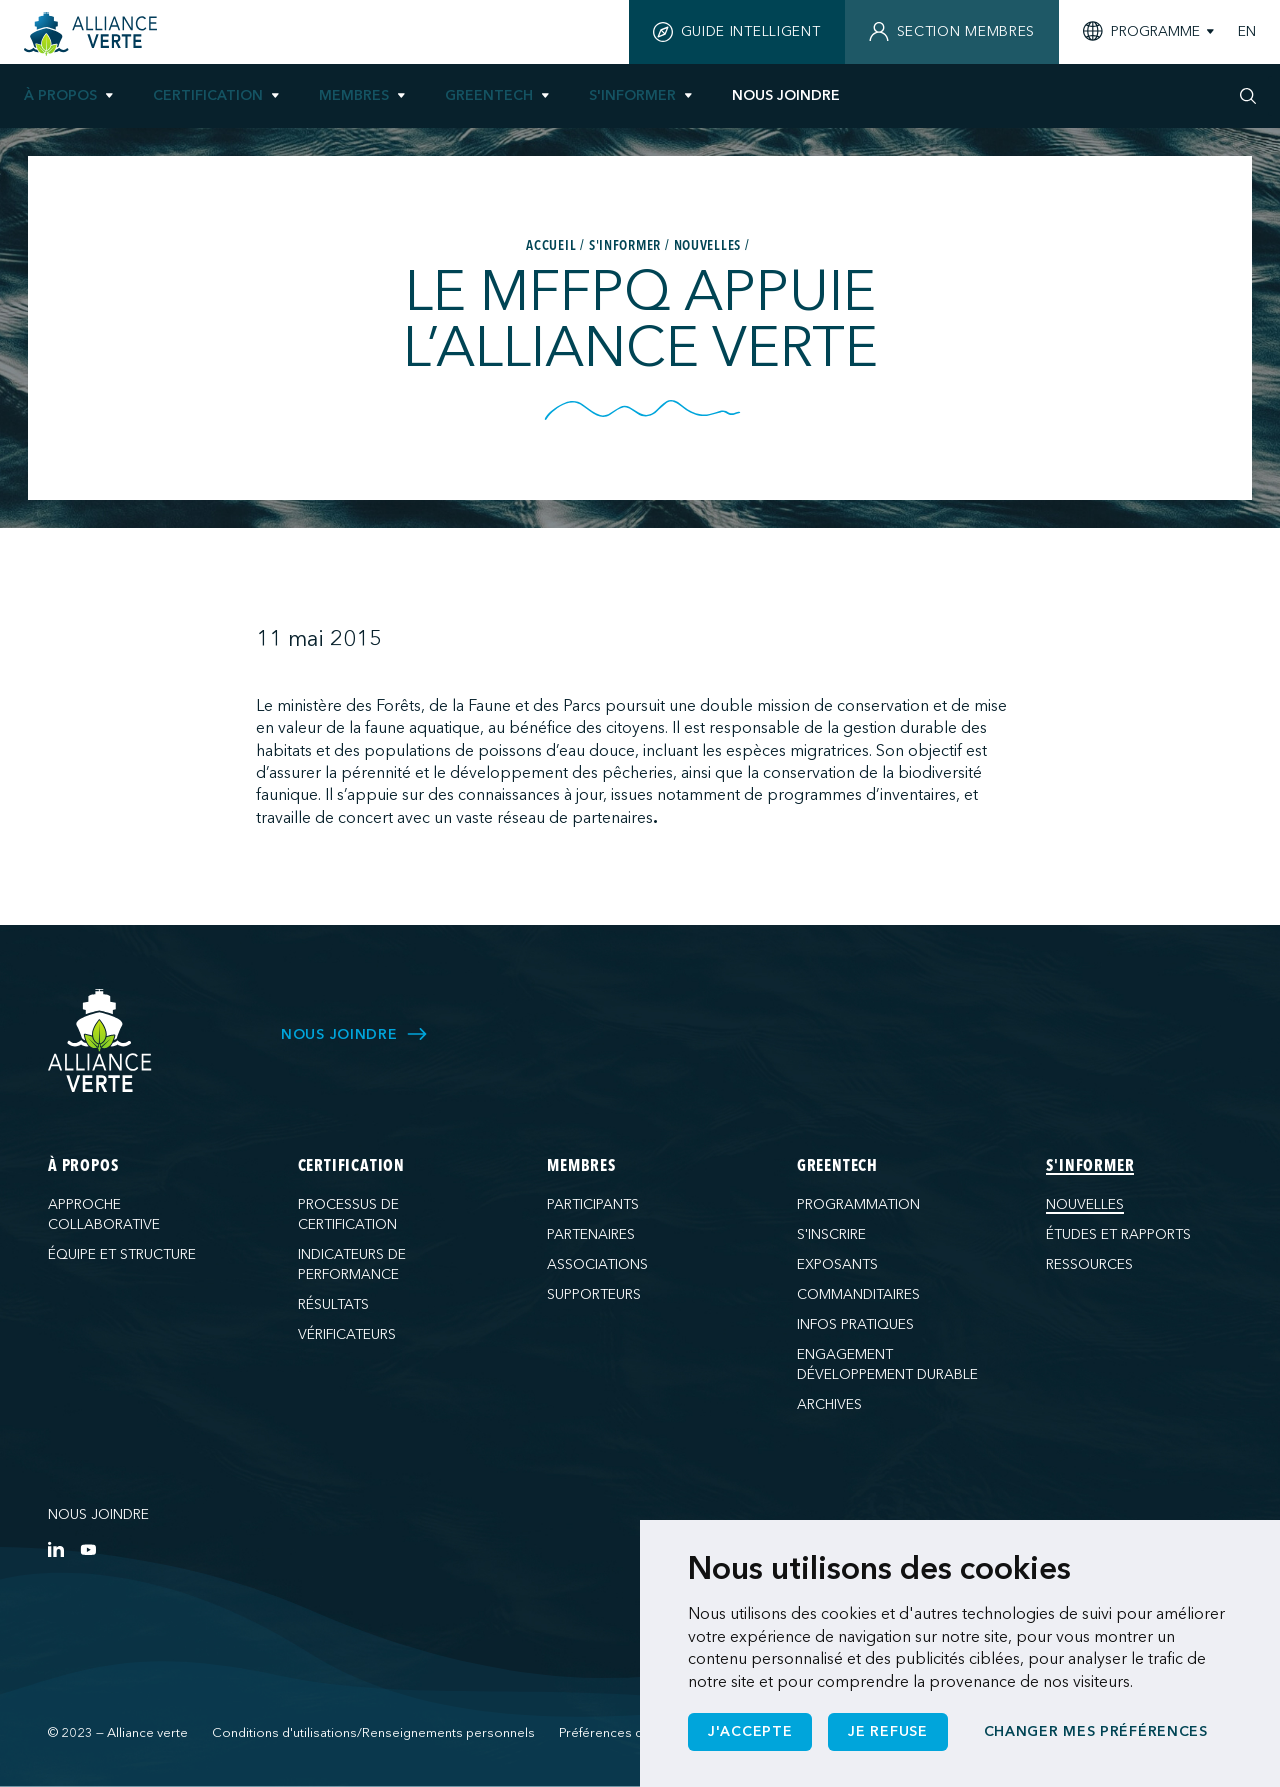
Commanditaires (858, 1294)
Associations (597, 1264)
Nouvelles (1085, 1204)
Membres (354, 95)
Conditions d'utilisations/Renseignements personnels (373, 1733)
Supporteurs (594, 1294)
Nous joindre (98, 1514)
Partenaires (591, 1234)
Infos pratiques (855, 1324)
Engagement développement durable (887, 1364)
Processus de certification (348, 1214)
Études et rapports (1118, 1234)
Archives (829, 1404)
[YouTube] (88, 1549)
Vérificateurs (347, 1334)
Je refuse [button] (887, 1731)
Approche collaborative (104, 1214)
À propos (60, 95)
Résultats (333, 1304)
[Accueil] (93, 34)
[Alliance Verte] (100, 1040)
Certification (208, 95)
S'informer (632, 95)
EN (1247, 32)
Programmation (858, 1204)
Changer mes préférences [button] (1096, 1731)
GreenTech (489, 95)
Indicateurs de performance (352, 1264)
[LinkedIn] (56, 1549)
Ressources (1089, 1264)
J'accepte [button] (750, 1731)
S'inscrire (831, 1234)
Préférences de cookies (631, 1733)
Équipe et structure (122, 1254)
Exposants (837, 1264)
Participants (593, 1204)
